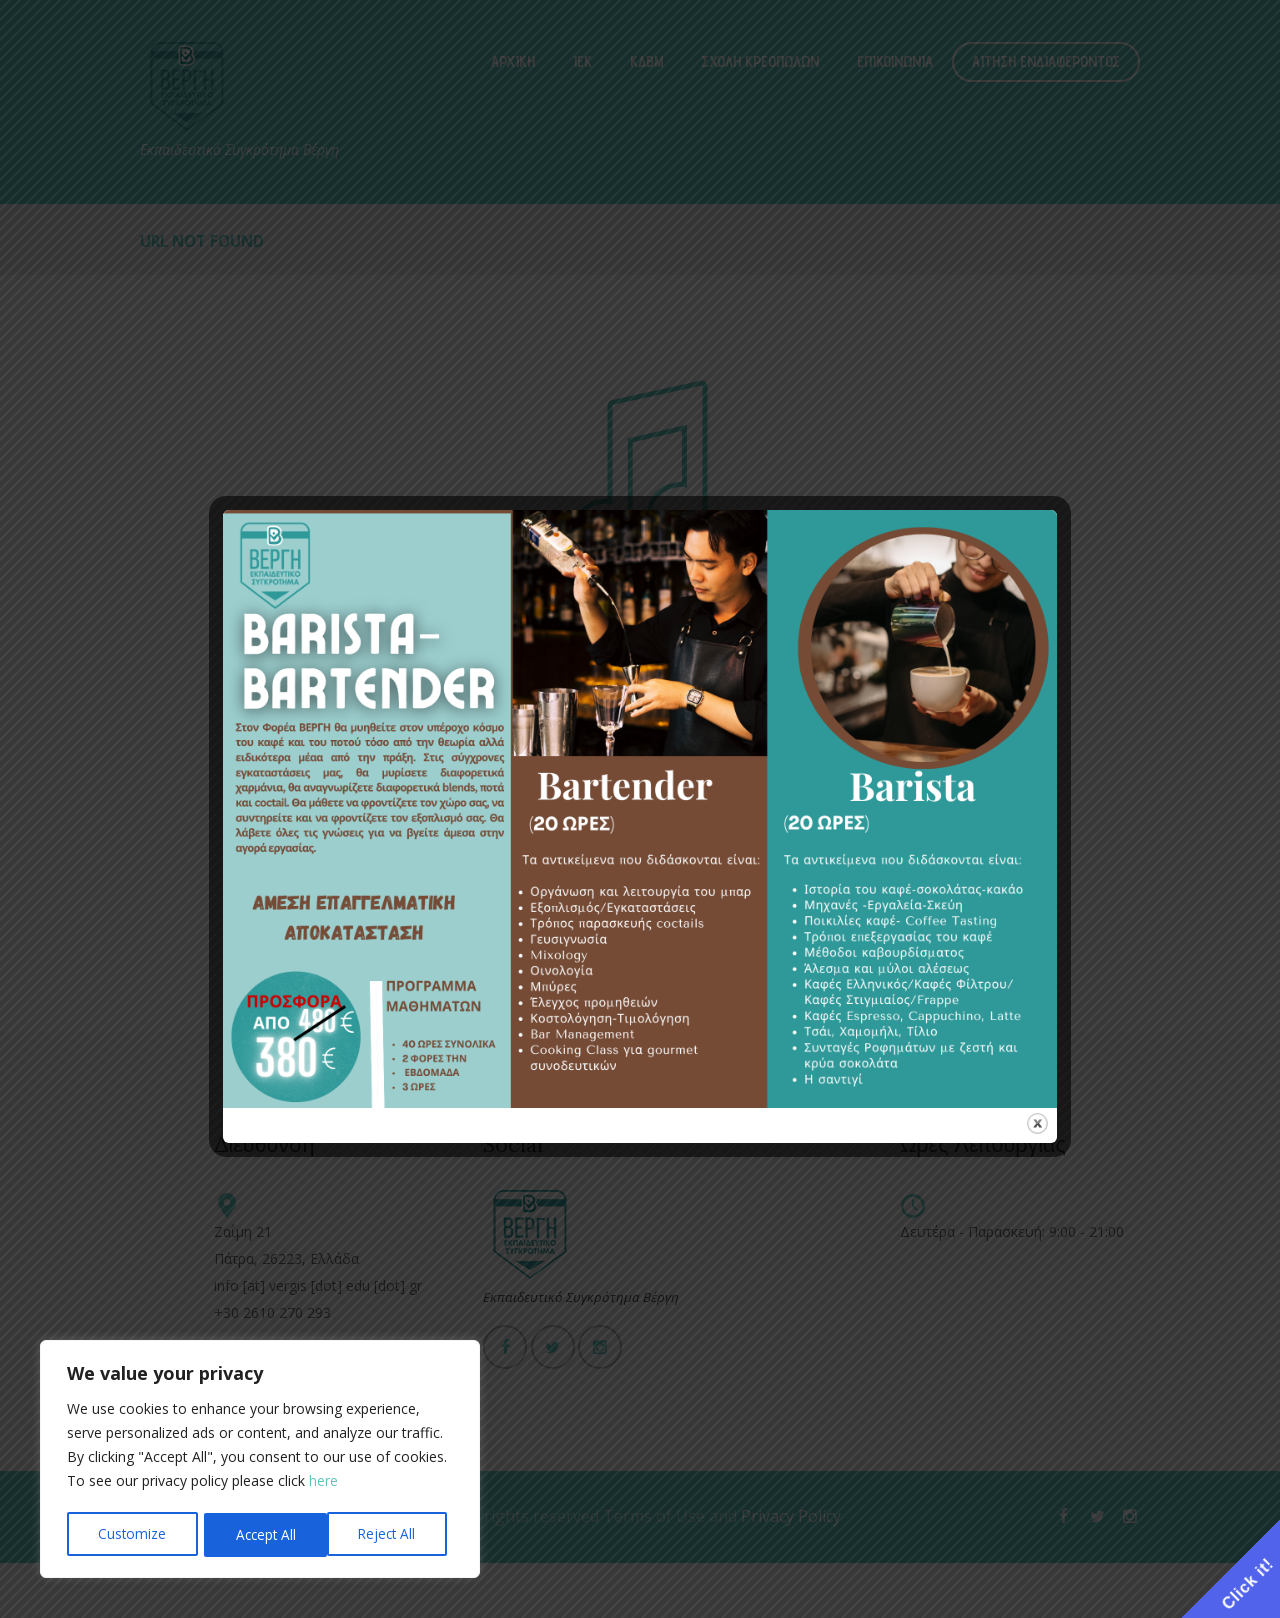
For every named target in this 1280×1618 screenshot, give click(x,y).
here (323, 1484)
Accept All (391, 1534)
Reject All (263, 1534)
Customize (131, 1534)
